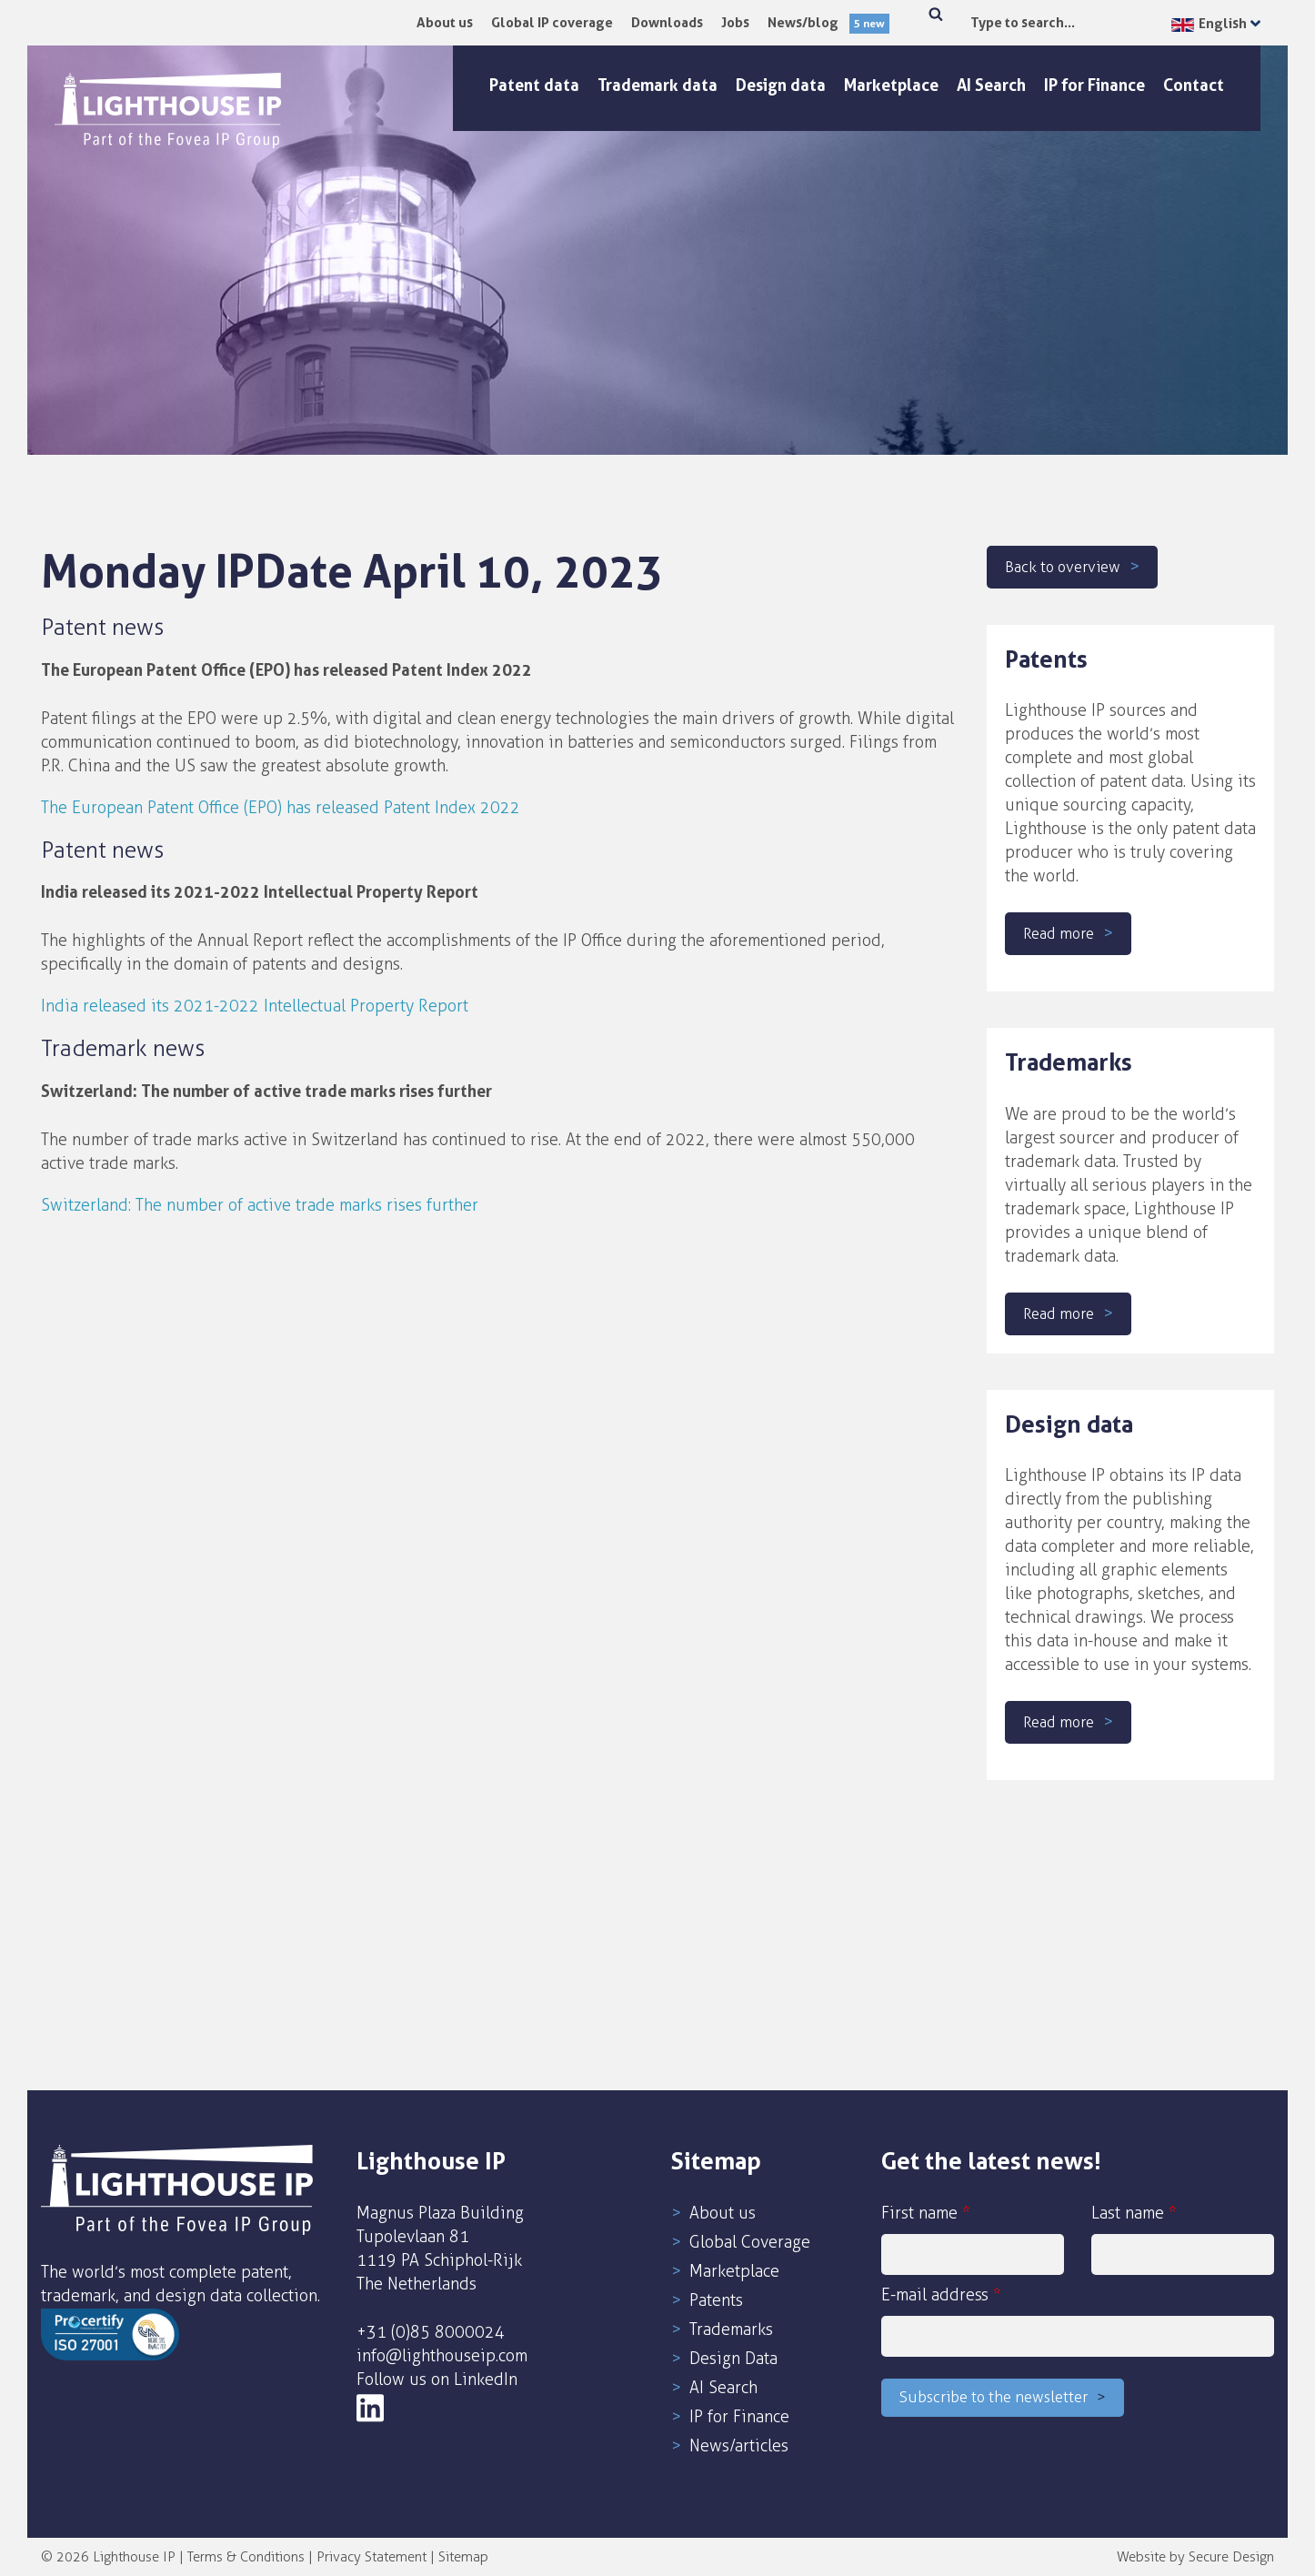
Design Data (733, 2359)
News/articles (738, 2446)
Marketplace (891, 85)
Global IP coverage (552, 22)
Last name (1182, 2239)
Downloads (667, 22)
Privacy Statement (371, 2557)
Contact (1193, 85)
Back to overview (1067, 567)
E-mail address (1077, 2321)
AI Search (991, 85)
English (1209, 23)
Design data (781, 85)
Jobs (735, 22)
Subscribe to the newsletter (1001, 2400)
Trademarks (731, 2329)
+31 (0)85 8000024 (430, 2332)
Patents (716, 2300)
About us (445, 22)
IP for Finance (1094, 85)
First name (972, 2239)
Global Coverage (749, 2242)
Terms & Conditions (246, 2557)
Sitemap (463, 2557)
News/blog (828, 22)
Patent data (534, 85)
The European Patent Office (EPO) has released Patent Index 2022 (280, 808)
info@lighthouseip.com (441, 2356)
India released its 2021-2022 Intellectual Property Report (254, 1006)
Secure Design (1231, 2557)
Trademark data (657, 85)
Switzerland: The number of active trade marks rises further (259, 1205)
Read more (1062, 933)
